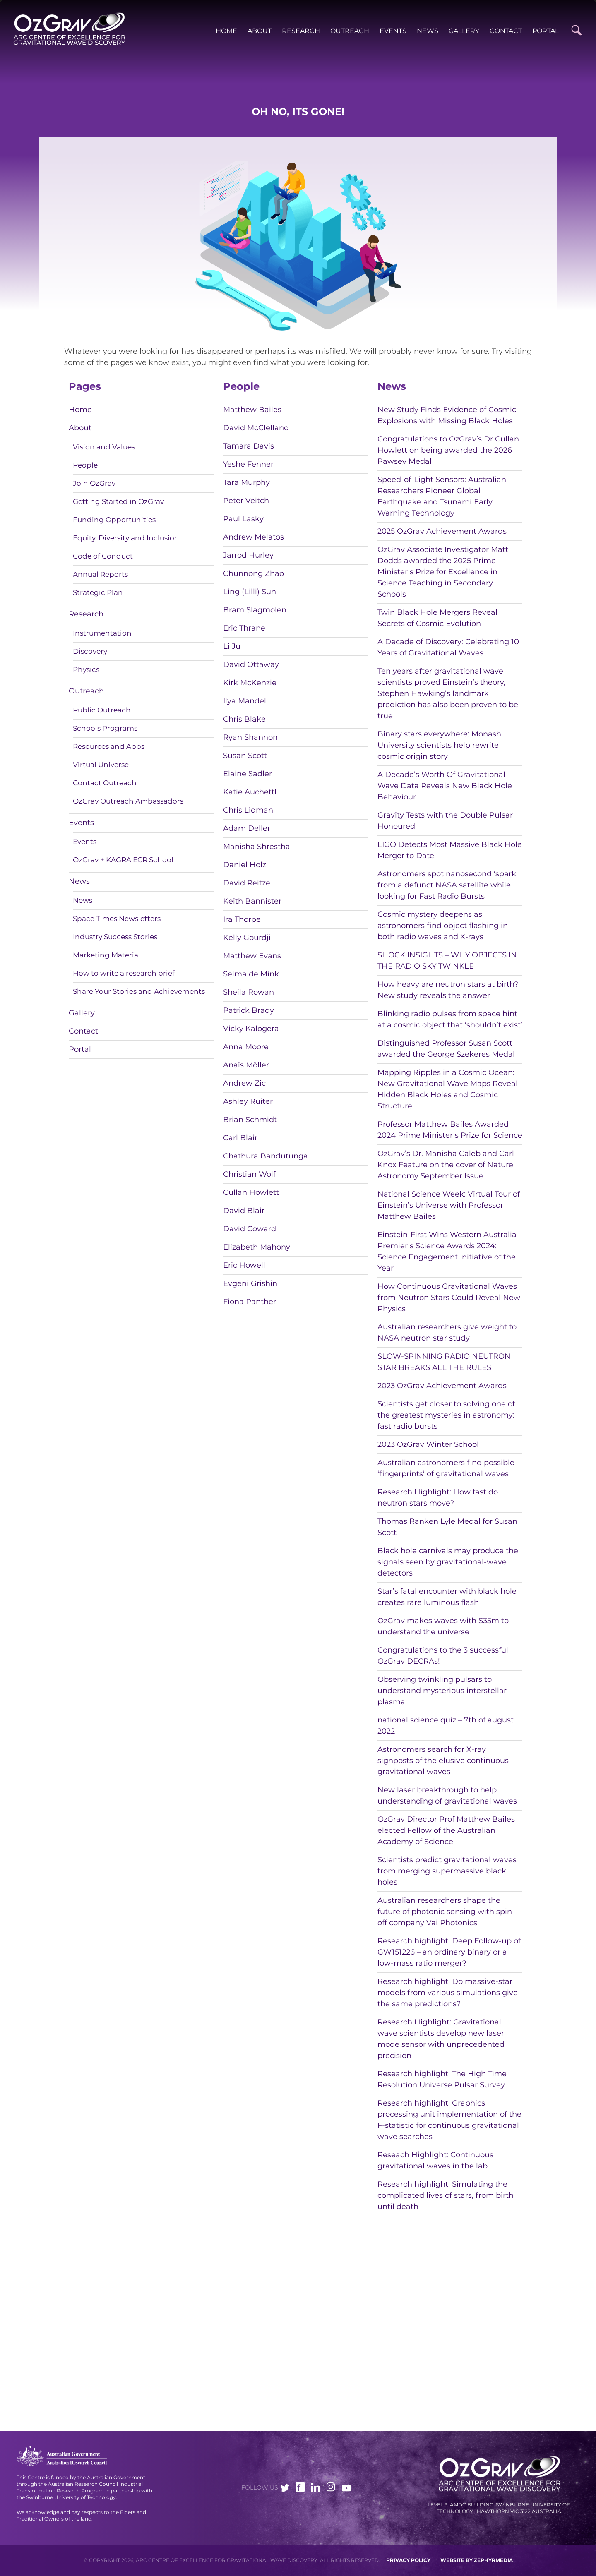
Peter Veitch (246, 500)
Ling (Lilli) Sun (249, 591)
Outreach (349, 31)
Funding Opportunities (114, 520)
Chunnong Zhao (253, 573)
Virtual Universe (101, 764)
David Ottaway (251, 664)
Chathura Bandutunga (265, 1156)
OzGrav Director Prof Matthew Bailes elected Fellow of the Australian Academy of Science (446, 1830)
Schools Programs (105, 728)
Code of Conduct (103, 556)
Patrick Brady (248, 1010)
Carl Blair (240, 1137)
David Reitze (246, 882)
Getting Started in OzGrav (118, 501)
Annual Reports (100, 574)
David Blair (243, 1210)
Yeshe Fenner (248, 464)
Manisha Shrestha (256, 846)
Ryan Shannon (250, 737)
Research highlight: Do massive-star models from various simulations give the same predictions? (447, 1992)
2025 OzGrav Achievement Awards (442, 531)
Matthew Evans (252, 955)
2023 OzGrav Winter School (428, 1444)
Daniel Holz (244, 864)
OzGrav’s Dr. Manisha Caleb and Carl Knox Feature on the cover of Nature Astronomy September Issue (445, 1164)
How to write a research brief (124, 973)
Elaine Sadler (247, 773)
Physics (86, 669)
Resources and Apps (108, 746)
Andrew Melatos (253, 537)
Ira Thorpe (242, 919)
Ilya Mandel (244, 700)
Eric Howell (244, 1265)
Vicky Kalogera (251, 1028)
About (260, 31)
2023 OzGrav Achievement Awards (442, 1385)
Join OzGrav (94, 483)
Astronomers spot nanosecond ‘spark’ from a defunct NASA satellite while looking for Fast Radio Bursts (447, 885)
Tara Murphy (246, 482)
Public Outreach (102, 710)
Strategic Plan (98, 592)
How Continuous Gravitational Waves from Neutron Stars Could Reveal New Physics (448, 1297)
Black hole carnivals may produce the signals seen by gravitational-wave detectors (447, 1562)
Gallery (464, 31)
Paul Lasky (243, 518)
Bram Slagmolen (254, 609)
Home (226, 31)
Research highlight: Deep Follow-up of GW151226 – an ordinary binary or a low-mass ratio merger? (449, 1952)
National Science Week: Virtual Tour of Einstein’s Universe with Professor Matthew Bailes (448, 1205)
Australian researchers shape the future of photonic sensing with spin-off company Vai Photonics (446, 1911)
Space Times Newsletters (117, 918)
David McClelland (256, 427)
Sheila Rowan (248, 992)
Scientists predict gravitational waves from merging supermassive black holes (447, 1871)
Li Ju (231, 646)
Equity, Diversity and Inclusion (126, 538)
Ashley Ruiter (248, 1101)
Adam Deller (246, 828)
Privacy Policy (408, 2560)
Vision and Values (104, 447)
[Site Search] (576, 30)
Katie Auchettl (249, 791)
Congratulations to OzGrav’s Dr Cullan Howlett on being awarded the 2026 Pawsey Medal (448, 450)
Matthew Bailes (252, 409)
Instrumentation (102, 633)
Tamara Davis (248, 446)
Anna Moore (246, 1046)
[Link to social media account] (285, 2489)
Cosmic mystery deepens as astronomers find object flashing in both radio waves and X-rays (442, 925)
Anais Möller (246, 1065)
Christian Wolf (249, 1174)
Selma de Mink (251, 974)
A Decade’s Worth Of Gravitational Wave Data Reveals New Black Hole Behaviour (444, 785)
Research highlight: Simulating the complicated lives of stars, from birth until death (445, 2195)
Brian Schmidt (250, 1119)
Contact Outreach (105, 783)
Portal (545, 31)
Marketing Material (106, 955)
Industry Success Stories (115, 937)
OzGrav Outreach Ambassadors (128, 801)
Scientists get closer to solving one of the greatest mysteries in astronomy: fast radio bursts (446, 1415)
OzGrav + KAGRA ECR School (123, 860)
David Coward (249, 1228)
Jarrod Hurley (248, 555)
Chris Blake (244, 719)
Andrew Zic (244, 1083)
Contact (506, 31)
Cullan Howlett (251, 1192)
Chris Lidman (248, 810)
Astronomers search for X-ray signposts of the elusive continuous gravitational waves (443, 1760)
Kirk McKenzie (249, 682)
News (427, 31)
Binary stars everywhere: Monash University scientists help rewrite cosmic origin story (439, 745)
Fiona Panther (249, 1301)
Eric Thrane (244, 628)
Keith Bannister (252, 901)
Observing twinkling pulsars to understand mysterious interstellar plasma (442, 1690)
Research (301, 31)
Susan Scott (245, 755)
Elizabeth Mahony (256, 1247)
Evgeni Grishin (250, 1283)
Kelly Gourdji (247, 937)
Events (393, 31)
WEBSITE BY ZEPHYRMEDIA (476, 2560)
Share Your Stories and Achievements (139, 991)
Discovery (90, 651)
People (85, 465)
